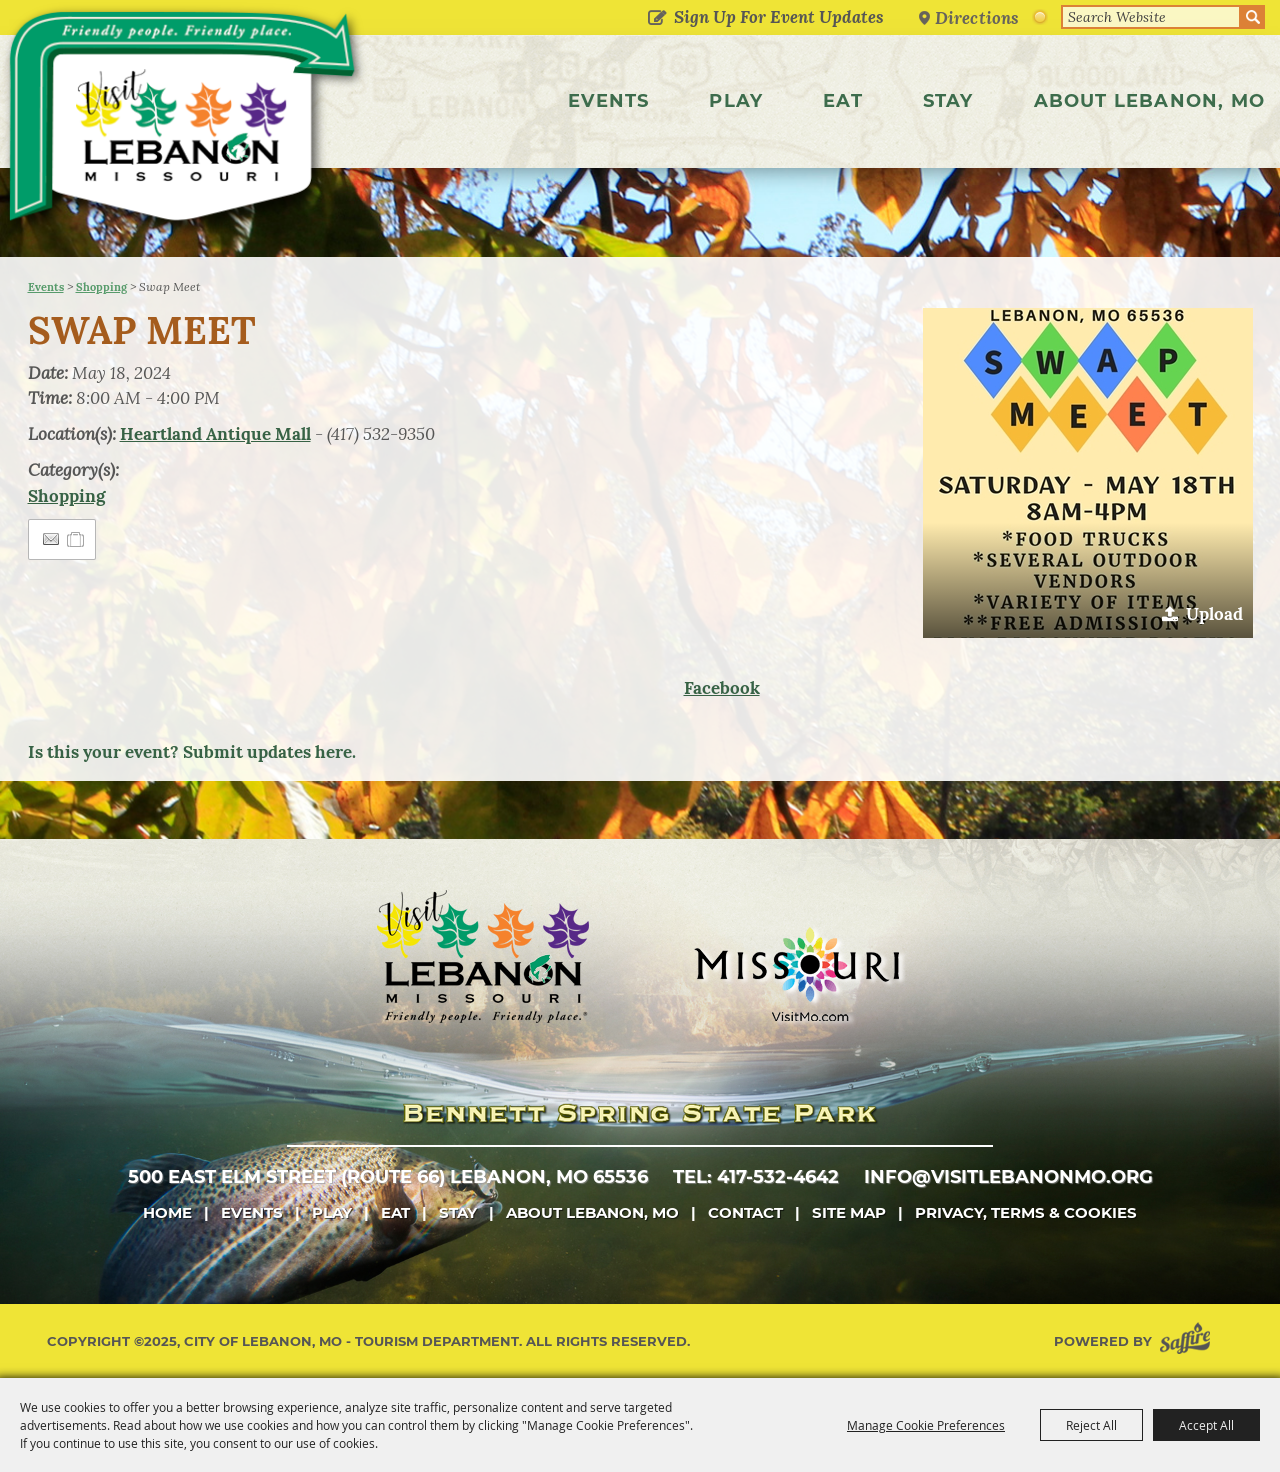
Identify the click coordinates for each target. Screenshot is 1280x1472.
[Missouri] (796, 974)
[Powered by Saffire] (1189, 1341)
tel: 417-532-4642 (756, 1177)
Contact (745, 1212)
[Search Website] (1151, 17)
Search (1253, 17)
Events (608, 101)
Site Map (849, 1212)
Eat (843, 101)
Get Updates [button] (656, 19)
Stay (948, 101)
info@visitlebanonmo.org (1008, 1177)
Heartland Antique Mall (215, 434)
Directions (977, 17)
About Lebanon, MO (1149, 101)
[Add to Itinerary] (76, 539)
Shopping (101, 287)
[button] (1088, 473)
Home (167, 1212)
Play (736, 101)
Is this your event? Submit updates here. (192, 752)
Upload (1214, 614)
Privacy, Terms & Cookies (1026, 1212)
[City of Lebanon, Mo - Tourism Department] (187, 124)
